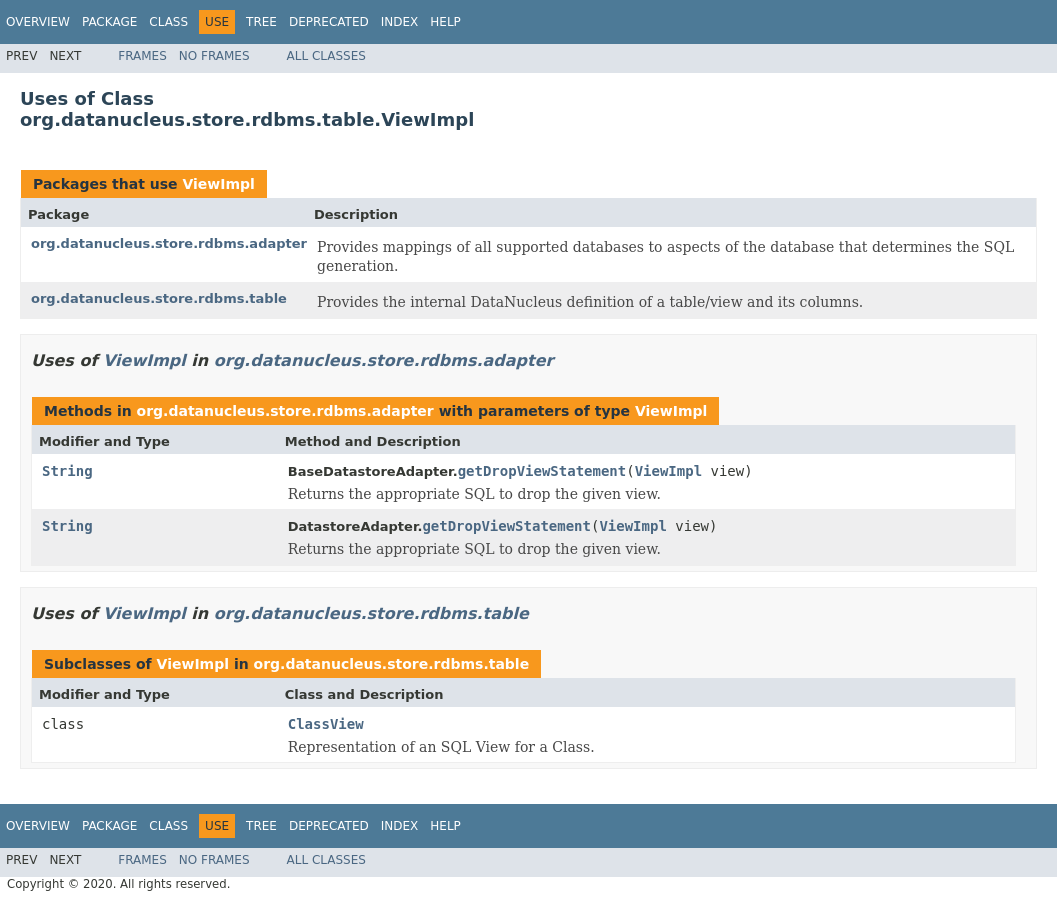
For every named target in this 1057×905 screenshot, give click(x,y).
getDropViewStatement (542, 471)
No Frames (214, 56)
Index (400, 22)
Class (168, 22)
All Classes (326, 56)
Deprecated (329, 22)
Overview (38, 22)
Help (445, 22)
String (67, 471)
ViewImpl (218, 184)
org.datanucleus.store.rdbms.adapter (169, 243)
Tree (261, 22)
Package (109, 22)
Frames (142, 56)
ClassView (326, 724)
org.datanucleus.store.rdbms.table (159, 298)
